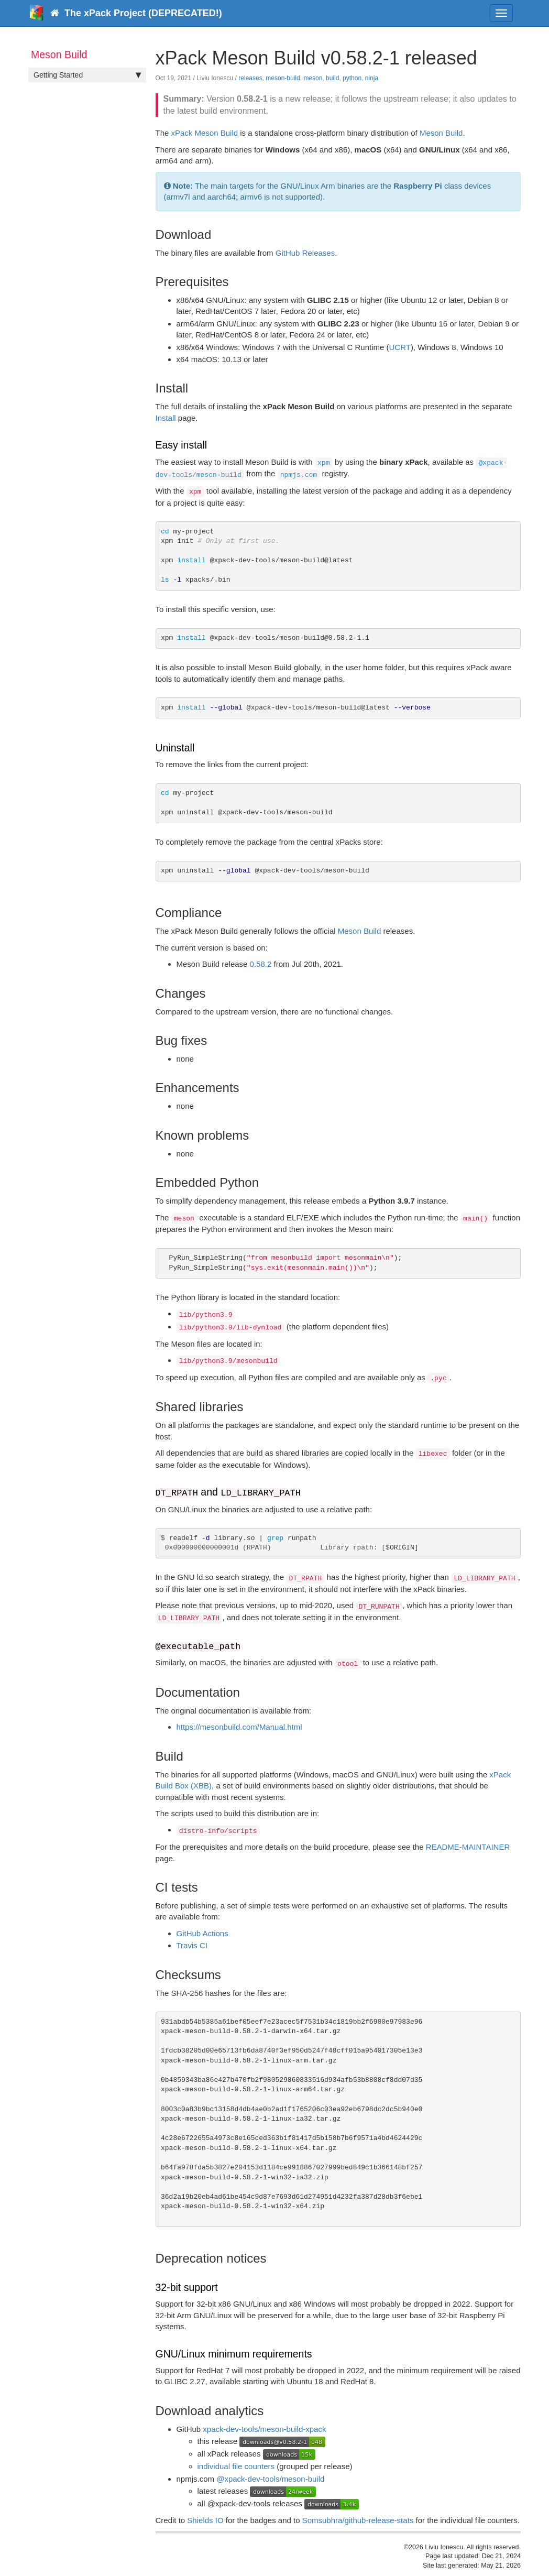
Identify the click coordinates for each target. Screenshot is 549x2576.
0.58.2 (261, 963)
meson (312, 78)
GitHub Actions (202, 1933)
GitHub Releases (305, 252)
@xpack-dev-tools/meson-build (270, 2478)
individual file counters (236, 2466)
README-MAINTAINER (468, 1846)
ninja (371, 78)
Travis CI (192, 1945)
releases (250, 78)
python (352, 78)
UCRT (399, 347)
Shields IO (205, 2520)
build (332, 78)
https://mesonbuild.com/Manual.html (239, 1726)
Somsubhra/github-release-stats (358, 2520)
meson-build (283, 78)
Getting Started (87, 75)
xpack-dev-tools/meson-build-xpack (264, 2429)
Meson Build (441, 132)
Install (166, 417)
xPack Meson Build (204, 132)
